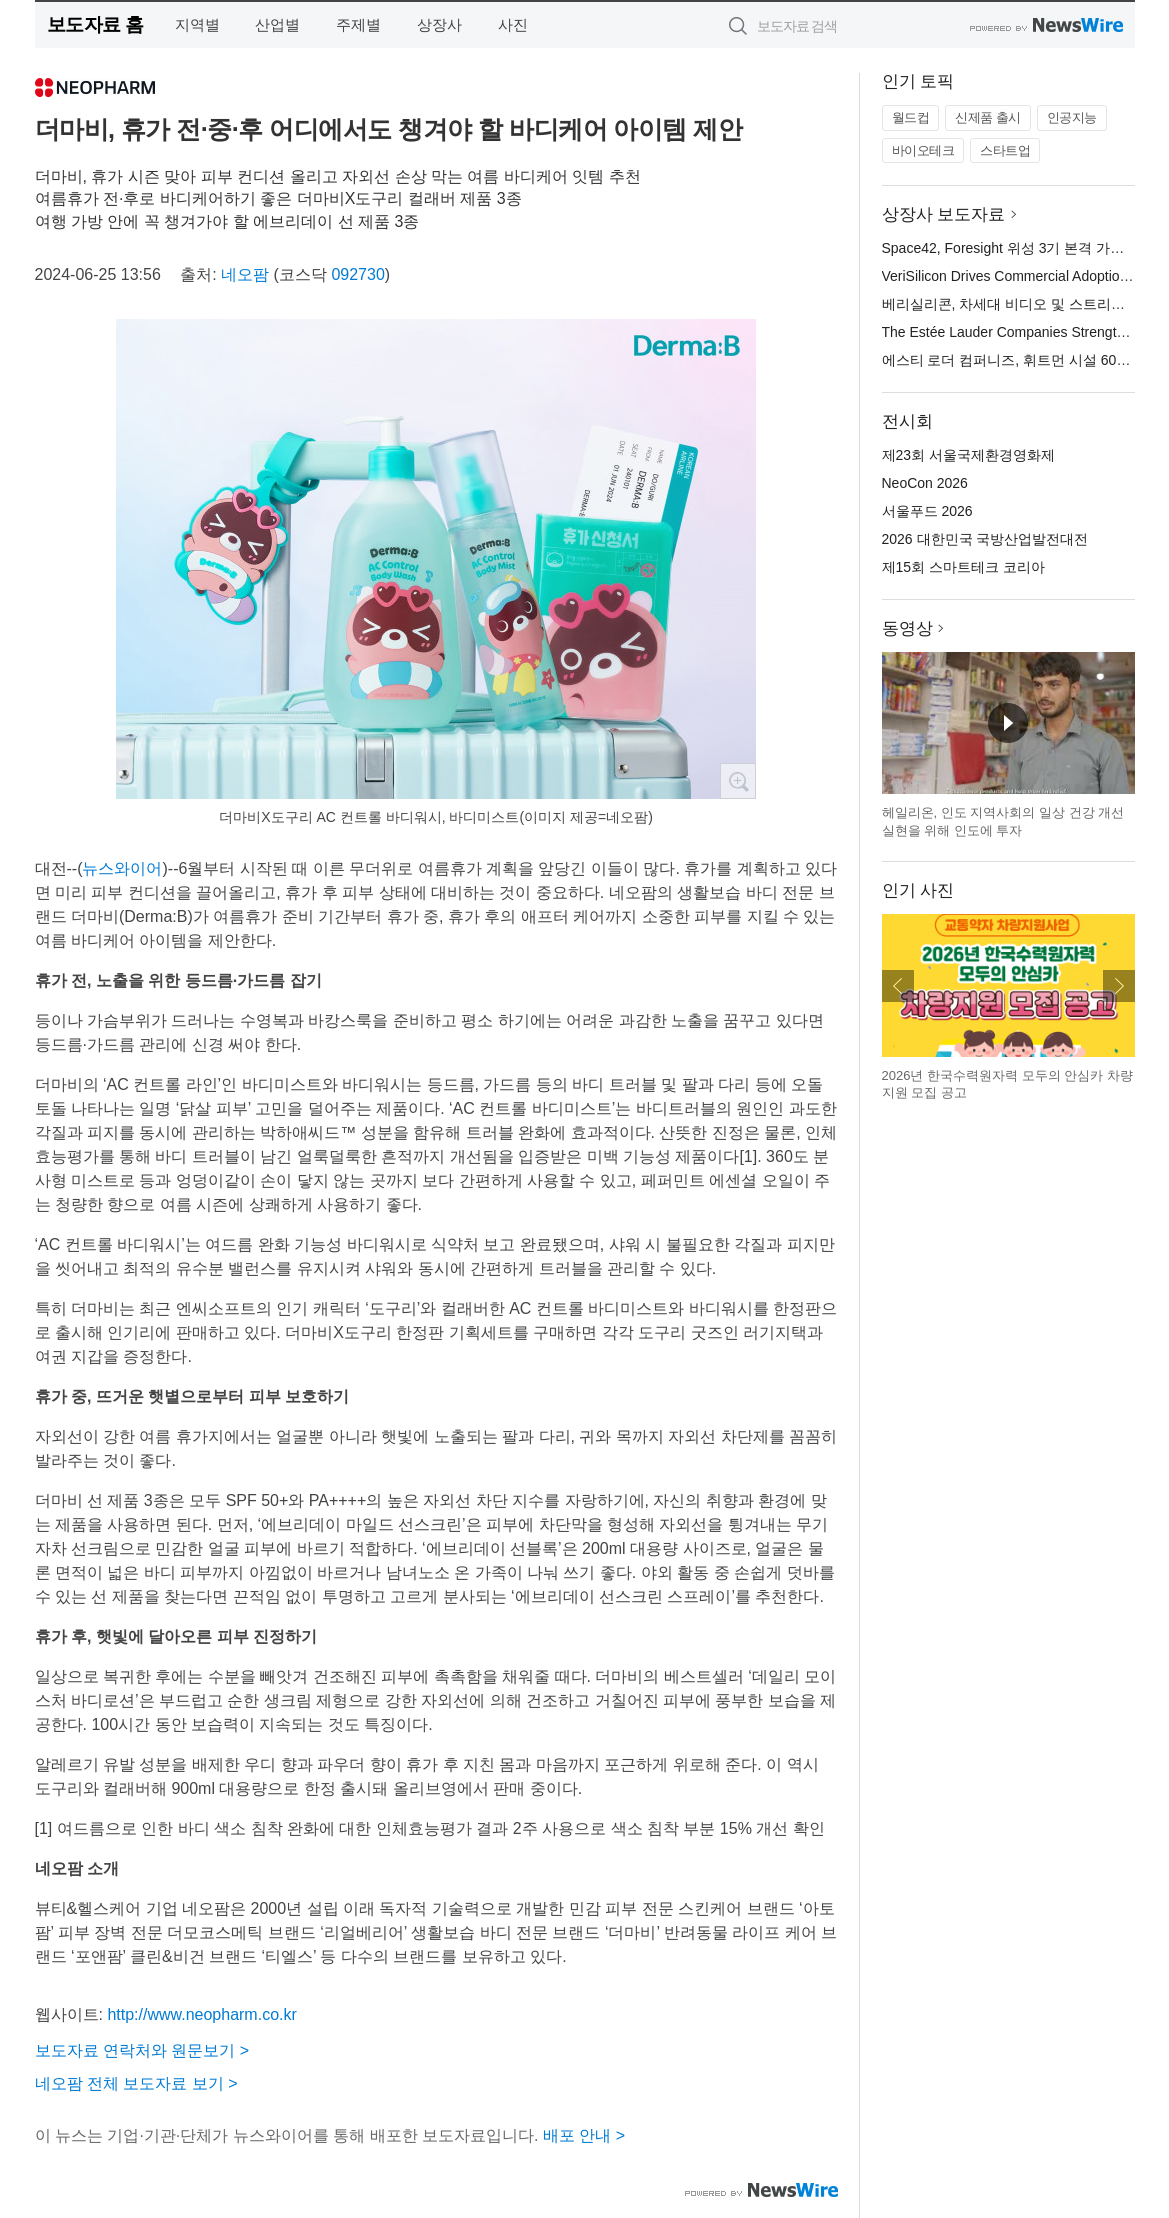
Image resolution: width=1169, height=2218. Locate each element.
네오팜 (245, 274)
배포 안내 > (584, 2135)
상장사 (439, 24)
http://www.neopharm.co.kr (201, 2014)
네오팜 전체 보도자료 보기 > (136, 2083)
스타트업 (1005, 150)
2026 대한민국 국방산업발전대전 (985, 539)
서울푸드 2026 (927, 511)
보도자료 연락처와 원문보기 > (142, 2050)
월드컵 (911, 117)
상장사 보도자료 (944, 214)
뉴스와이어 (122, 868)
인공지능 (1072, 117)
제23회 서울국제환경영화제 (968, 455)
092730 (357, 274)
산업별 (277, 24)
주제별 (358, 24)
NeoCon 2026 (925, 483)
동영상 (907, 628)
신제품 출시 (988, 117)
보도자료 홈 (95, 24)
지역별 (197, 24)
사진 (513, 24)
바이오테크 (923, 150)
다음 (1119, 986)
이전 (898, 986)
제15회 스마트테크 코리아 (963, 567)
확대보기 (738, 781)
